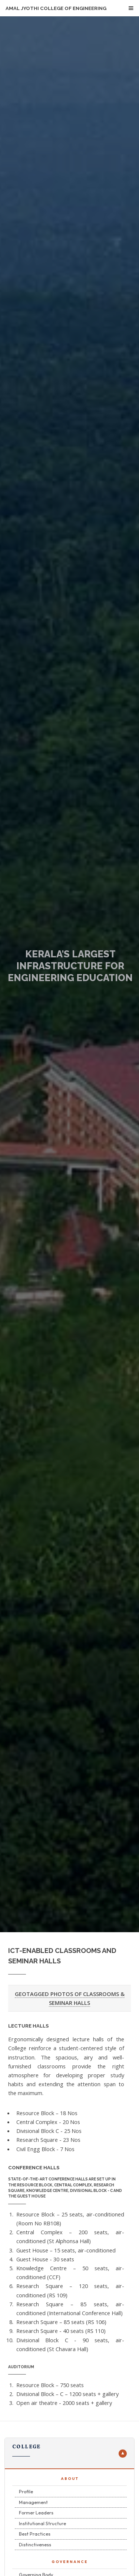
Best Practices (34, 2534)
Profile (26, 2491)
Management (33, 2502)
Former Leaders (36, 2513)
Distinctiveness (35, 2544)
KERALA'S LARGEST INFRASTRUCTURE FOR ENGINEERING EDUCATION (70, 965)
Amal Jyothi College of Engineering (56, 8)
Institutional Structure (42, 2523)
